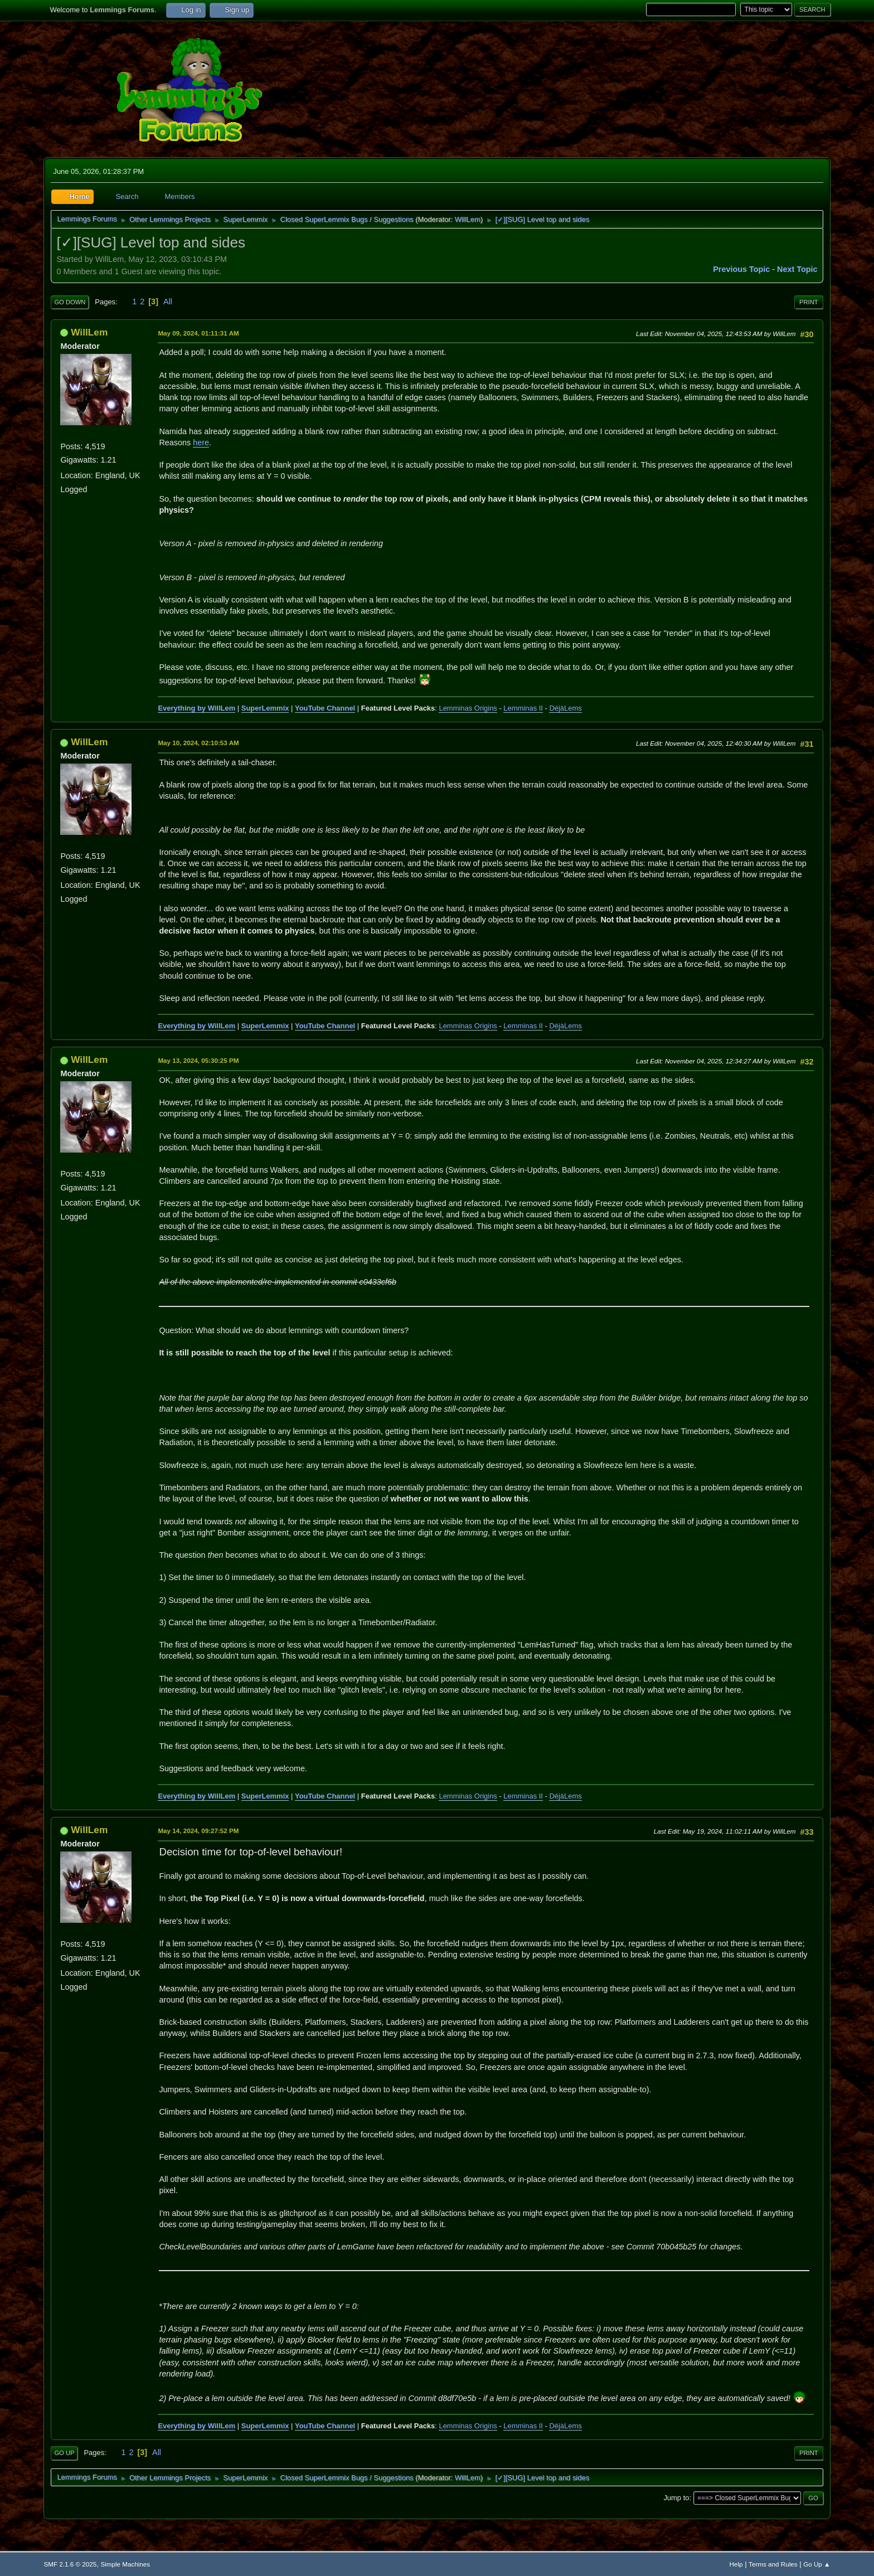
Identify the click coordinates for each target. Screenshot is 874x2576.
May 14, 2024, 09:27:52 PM (198, 1830)
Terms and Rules (773, 2564)
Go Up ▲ (816, 2564)
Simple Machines (125, 2564)
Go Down (69, 302)
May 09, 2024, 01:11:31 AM (198, 333)
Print (808, 302)
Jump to (676, 2498)
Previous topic (741, 269)
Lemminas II (523, 708)
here (201, 442)
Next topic (797, 269)
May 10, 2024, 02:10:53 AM (198, 742)
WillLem (467, 219)
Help (736, 2564)
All (167, 301)
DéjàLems (565, 708)
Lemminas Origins (468, 708)
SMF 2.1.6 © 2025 (69, 2564)
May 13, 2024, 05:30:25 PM (198, 1060)
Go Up (64, 2452)
